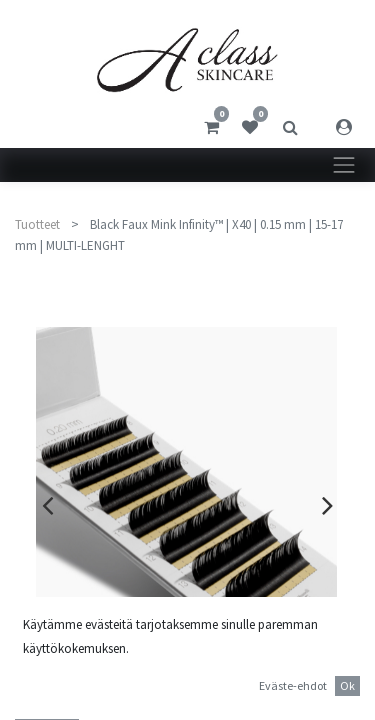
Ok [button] (347, 685)
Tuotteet (37, 224)
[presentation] (47, 505)
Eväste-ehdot (293, 685)
